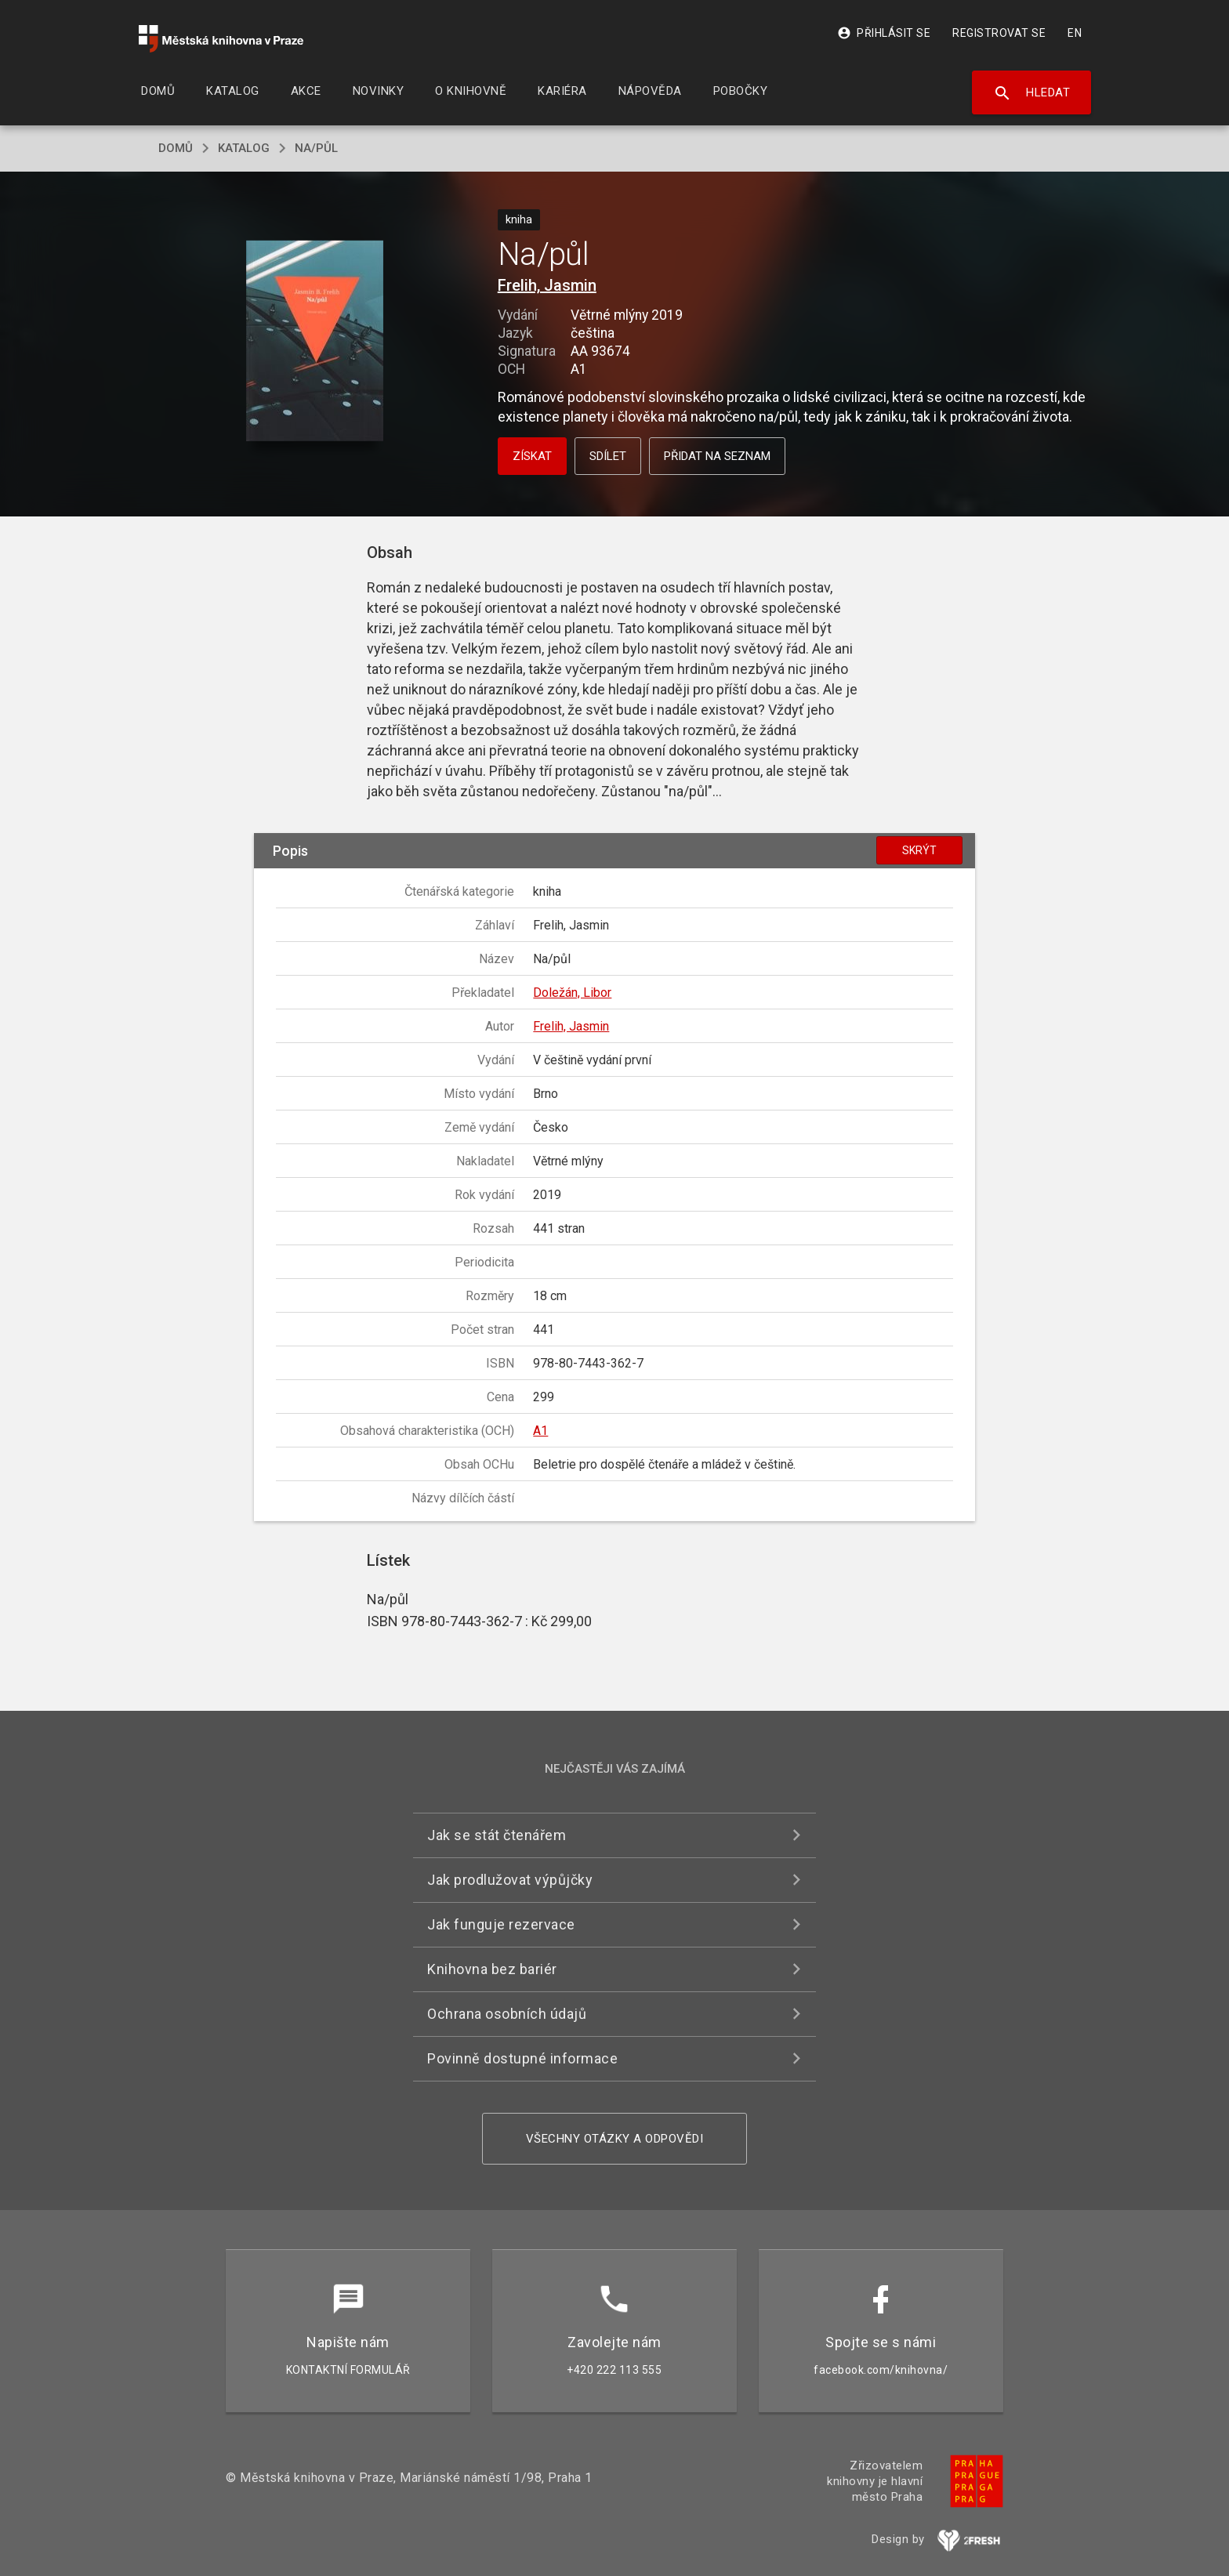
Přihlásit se (883, 33)
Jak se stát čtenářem (496, 1835)
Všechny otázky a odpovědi (615, 2139)
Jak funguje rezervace (501, 1924)
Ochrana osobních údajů (506, 2013)
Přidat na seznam (717, 456)
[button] (315, 342)
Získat (532, 456)
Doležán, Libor (572, 992)
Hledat (1032, 93)
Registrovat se (999, 33)
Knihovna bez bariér (492, 1969)
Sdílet (607, 456)
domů (175, 148)
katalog (244, 148)
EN (1075, 33)
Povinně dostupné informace (522, 2058)
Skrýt (919, 850)
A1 (540, 1430)
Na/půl (316, 148)
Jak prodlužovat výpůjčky (510, 1879)
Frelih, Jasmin (547, 285)
